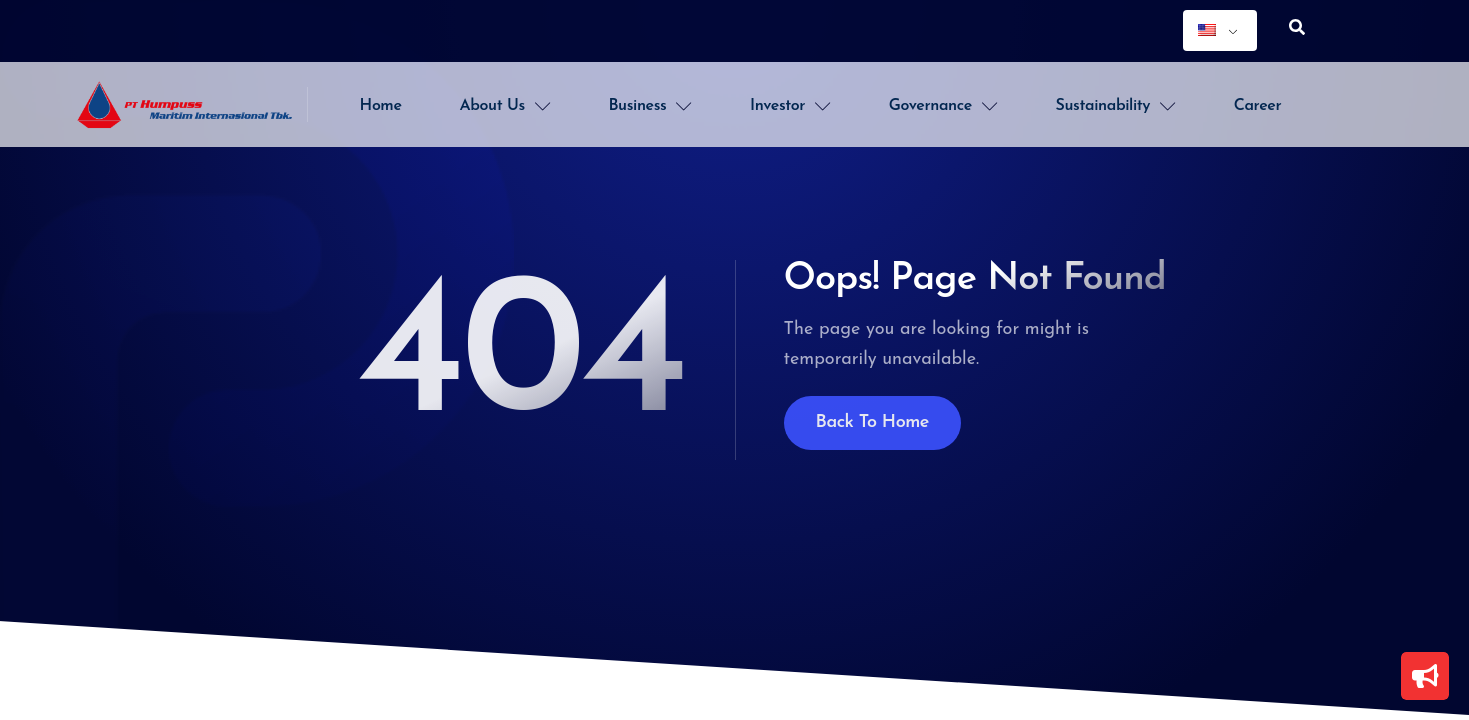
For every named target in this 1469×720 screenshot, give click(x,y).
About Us (505, 106)
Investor (790, 106)
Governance (943, 106)
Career (1258, 106)
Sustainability (1116, 106)
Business (650, 106)
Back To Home (873, 422)
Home (381, 106)
